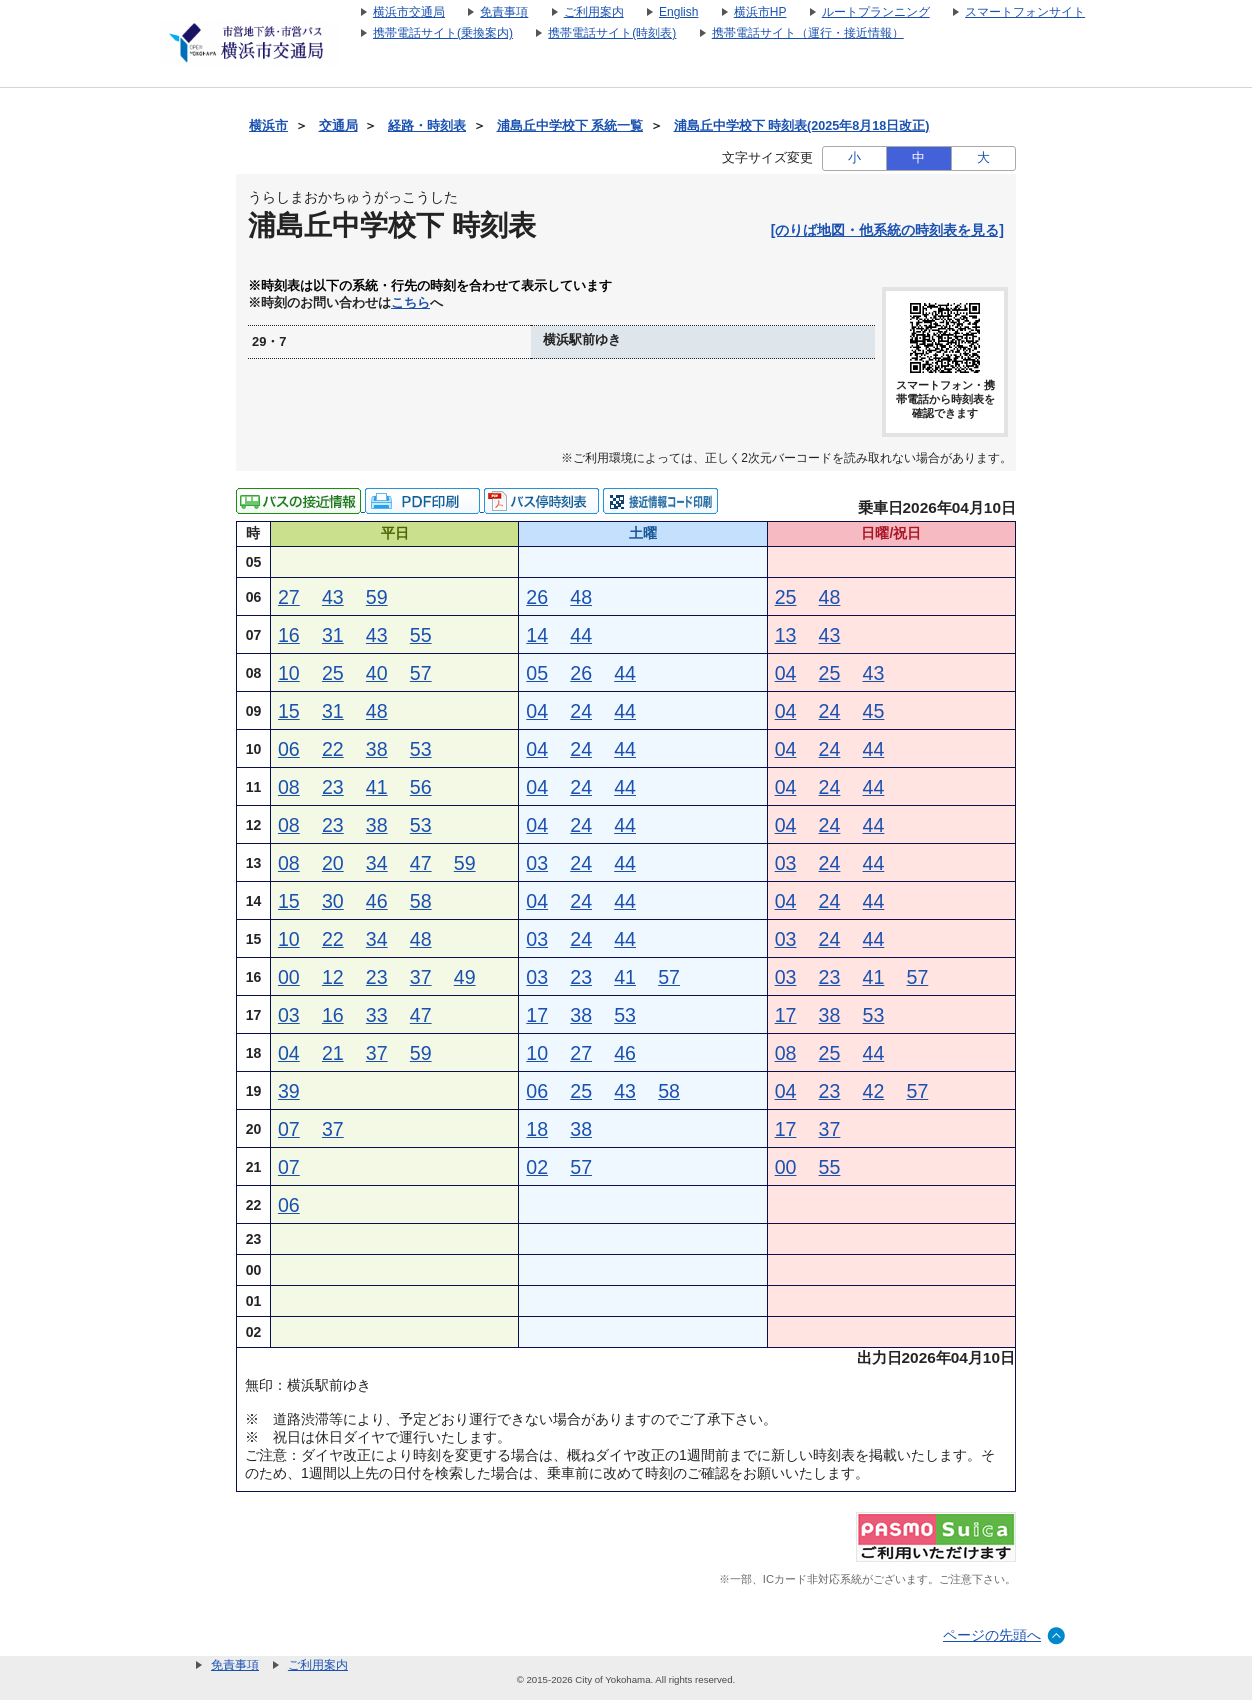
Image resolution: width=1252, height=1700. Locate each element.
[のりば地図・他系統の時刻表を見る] (887, 230)
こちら (410, 303)
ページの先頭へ (992, 1635)
